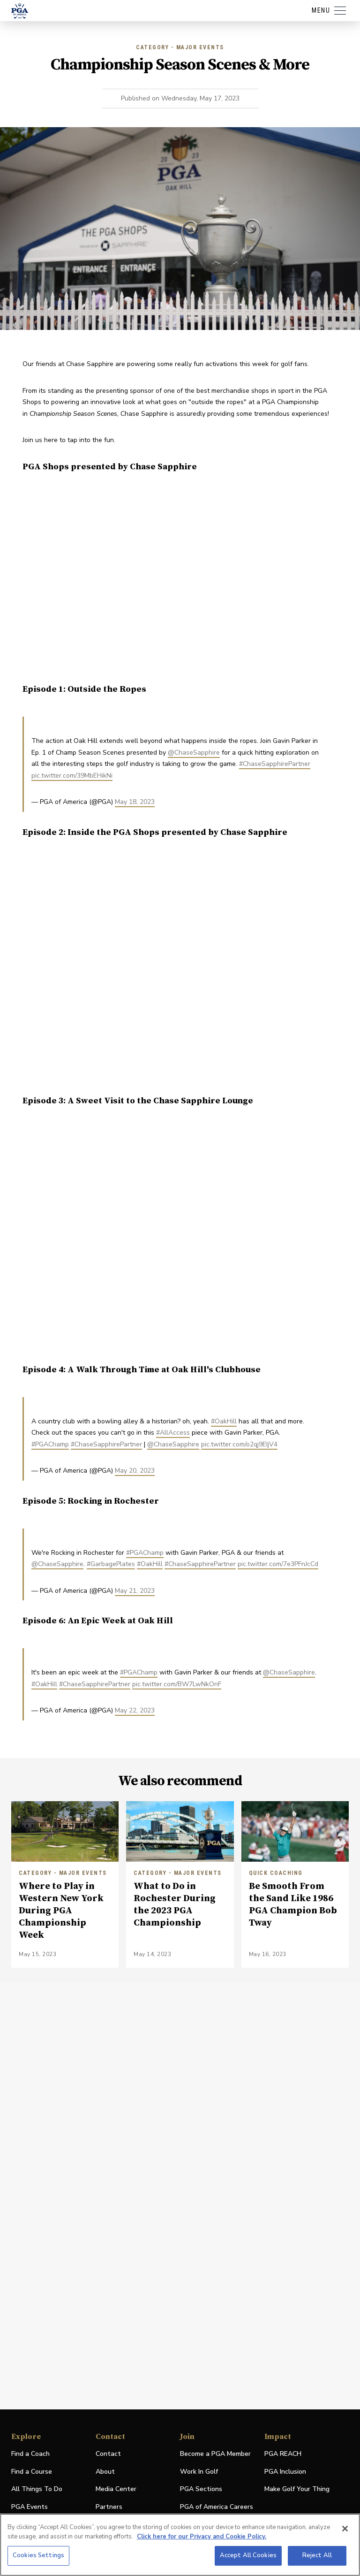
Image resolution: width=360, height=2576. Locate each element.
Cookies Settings (38, 2555)
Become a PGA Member (215, 2453)
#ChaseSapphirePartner (274, 763)
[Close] (345, 2528)
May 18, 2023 (135, 801)
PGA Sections (201, 2488)
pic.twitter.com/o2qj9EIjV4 (239, 1444)
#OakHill (224, 1421)
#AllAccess (173, 1432)
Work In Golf (199, 2471)
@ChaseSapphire (194, 752)
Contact (108, 2453)
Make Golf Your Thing (297, 2489)
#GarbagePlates (111, 1563)
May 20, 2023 (135, 1470)
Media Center (116, 2489)
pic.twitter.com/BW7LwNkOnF (176, 1684)
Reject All (317, 2555)
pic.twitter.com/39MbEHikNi (71, 775)
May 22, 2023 (135, 1710)
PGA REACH (282, 2454)
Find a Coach (30, 2453)
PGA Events (29, 2506)
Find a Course (31, 2471)
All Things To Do (36, 2488)
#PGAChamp (50, 1444)
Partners (109, 2506)
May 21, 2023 (135, 1590)
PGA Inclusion (285, 2471)
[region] (180, 2545)
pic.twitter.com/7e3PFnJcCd (278, 1563)
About (105, 2471)
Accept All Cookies (248, 2555)
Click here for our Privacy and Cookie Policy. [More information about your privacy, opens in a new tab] (201, 2536)
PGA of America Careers (216, 2507)
